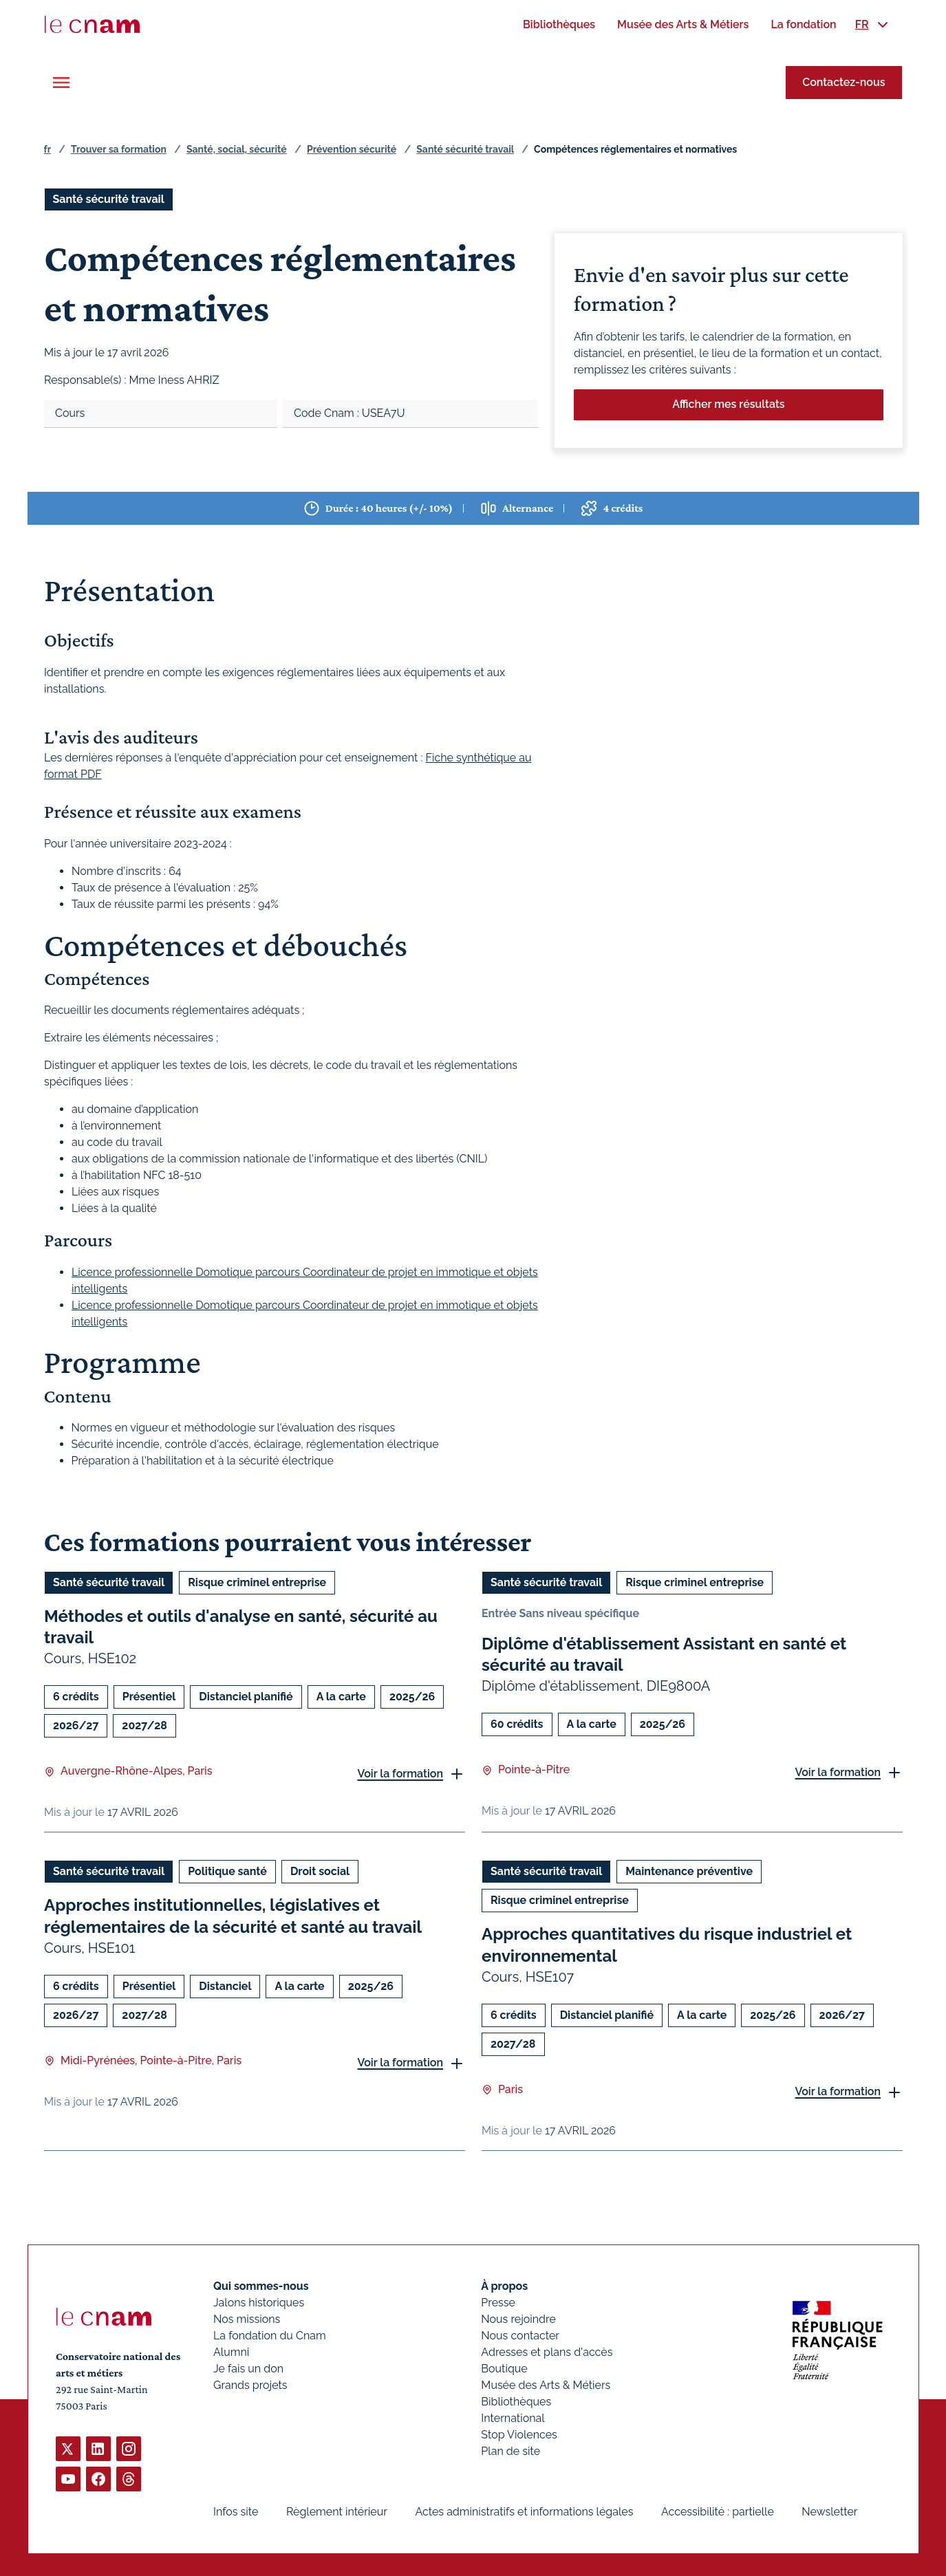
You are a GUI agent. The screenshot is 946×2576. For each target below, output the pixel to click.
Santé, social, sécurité (236, 149)
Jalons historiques (258, 2302)
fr (47, 149)
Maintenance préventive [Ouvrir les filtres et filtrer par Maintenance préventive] (689, 1871)
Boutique (504, 2368)
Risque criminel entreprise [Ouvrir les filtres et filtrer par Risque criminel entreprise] (257, 1582)
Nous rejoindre (518, 2319)
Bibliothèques (516, 2401)
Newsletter (829, 2511)
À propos (504, 2286)
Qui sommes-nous (261, 2286)
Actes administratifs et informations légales (524, 2511)
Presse (498, 2302)
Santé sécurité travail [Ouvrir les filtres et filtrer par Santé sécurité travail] (108, 199)
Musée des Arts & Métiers (545, 2385)
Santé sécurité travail (465, 149)
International (512, 2418)
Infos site (235, 2511)
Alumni (231, 2352)
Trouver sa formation (118, 149)
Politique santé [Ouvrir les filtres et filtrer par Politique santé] (227, 1871)
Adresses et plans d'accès (546, 2352)
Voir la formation (400, 1773)
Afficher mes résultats (728, 404)
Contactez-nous (843, 82)
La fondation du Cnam (269, 2335)
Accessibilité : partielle (716, 2511)
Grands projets (250, 2385)
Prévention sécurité (351, 149)
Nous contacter (520, 2335)
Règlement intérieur (336, 2511)
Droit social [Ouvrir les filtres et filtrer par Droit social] (319, 1871)
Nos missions (246, 2319)
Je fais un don (248, 2368)
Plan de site (510, 2451)
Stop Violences (519, 2434)
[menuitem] (559, 24)
